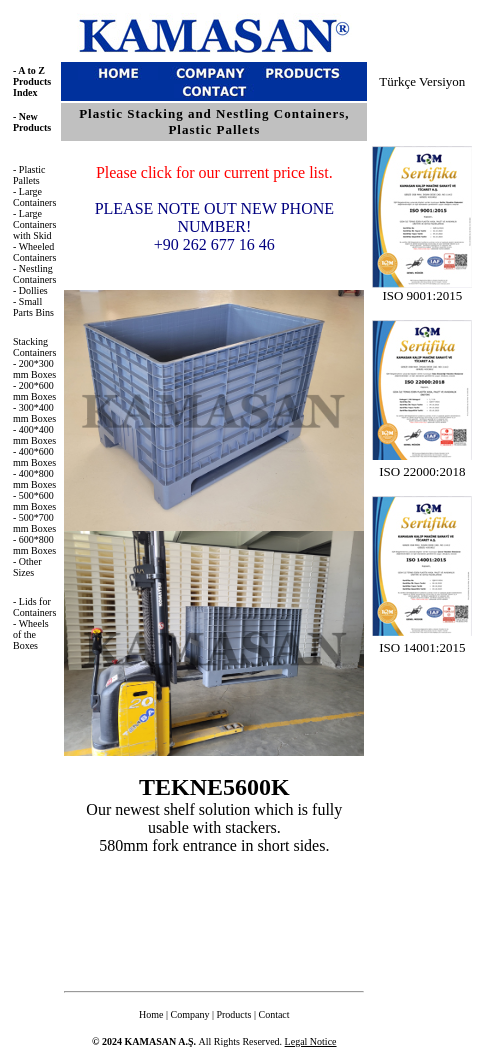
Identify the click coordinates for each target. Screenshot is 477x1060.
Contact (273, 1014)
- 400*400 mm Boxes (34, 435)
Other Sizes (27, 567)
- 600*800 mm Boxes (34, 545)
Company (190, 1014)
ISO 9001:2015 (422, 289)
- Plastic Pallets (29, 175)
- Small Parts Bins (33, 307)
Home (151, 1014)
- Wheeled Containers (34, 252)
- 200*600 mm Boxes (34, 391)
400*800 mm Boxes (34, 479)
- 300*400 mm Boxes (34, 413)
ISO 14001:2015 (422, 647)
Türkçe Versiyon (422, 81)
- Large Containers (34, 197)
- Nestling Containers (34, 274)
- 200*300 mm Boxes (34, 369)
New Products (32, 122)
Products (233, 1014)
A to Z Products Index (32, 81)
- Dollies (30, 290)
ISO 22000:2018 (422, 471)
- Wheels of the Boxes (31, 634)
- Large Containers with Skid (34, 224)
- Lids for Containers (34, 607)
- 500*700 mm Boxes (34, 523)
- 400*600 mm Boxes (34, 457)
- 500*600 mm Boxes (34, 501)
